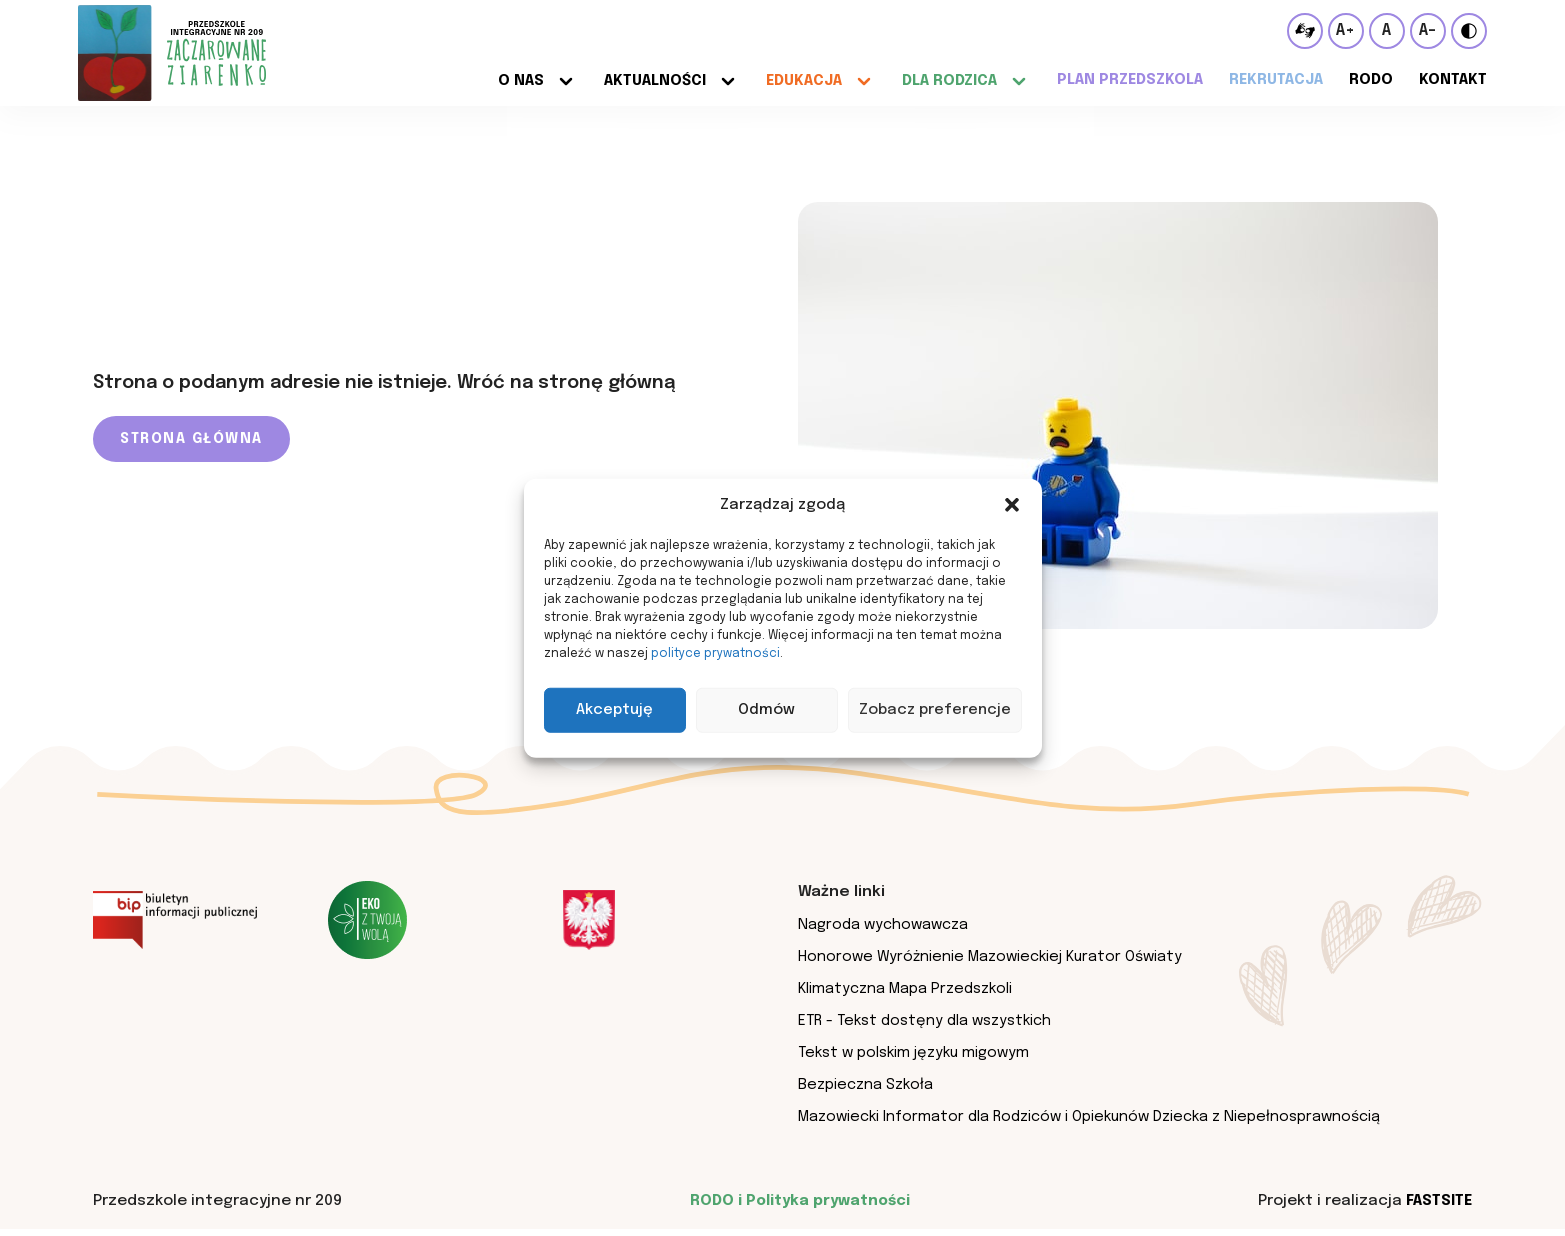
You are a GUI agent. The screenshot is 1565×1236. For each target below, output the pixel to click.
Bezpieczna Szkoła (866, 1090)
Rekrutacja (1273, 80)
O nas (513, 80)
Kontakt (1452, 80)
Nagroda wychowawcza (886, 925)
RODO (1369, 80)
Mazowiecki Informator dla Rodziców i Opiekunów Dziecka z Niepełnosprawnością (1097, 1123)
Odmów (766, 710)
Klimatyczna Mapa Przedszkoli (908, 991)
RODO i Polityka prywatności (798, 1208)
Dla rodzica (944, 80)
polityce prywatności (715, 653)
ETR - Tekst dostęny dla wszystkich (928, 1024)
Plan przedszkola (1125, 80)
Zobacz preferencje (935, 710)
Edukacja (798, 80)
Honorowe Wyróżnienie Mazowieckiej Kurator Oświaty (995, 958)
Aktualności (648, 80)
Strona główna (191, 439)
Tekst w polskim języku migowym (918, 1057)
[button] (1012, 505)
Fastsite (1437, 1208)
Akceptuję (614, 710)
